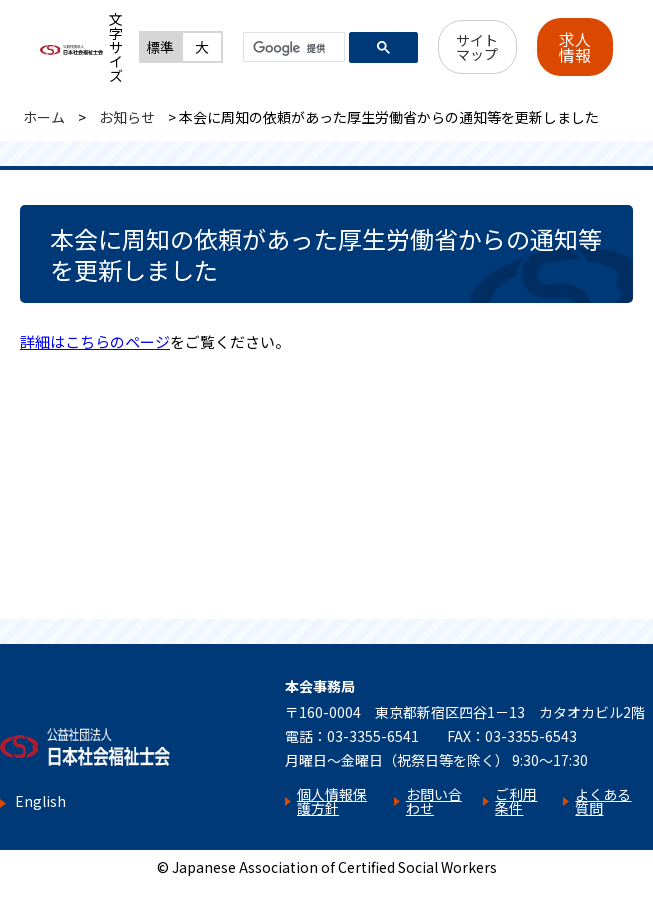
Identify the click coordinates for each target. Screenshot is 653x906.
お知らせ (127, 117)
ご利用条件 (516, 801)
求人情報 (575, 47)
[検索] (292, 48)
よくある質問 (603, 801)
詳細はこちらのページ (95, 341)
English (40, 801)
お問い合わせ (434, 801)
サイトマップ (477, 47)
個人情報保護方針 (332, 801)
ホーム (44, 117)
